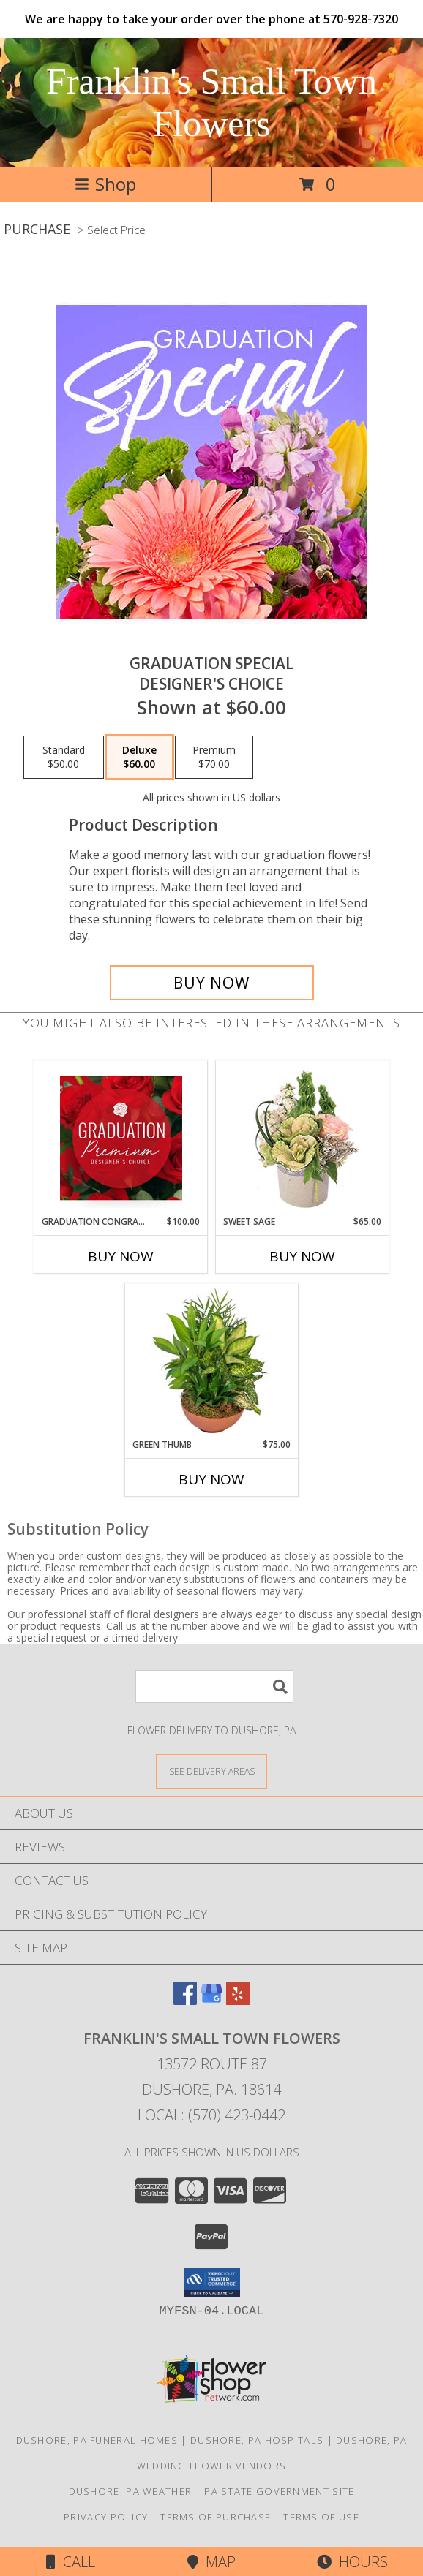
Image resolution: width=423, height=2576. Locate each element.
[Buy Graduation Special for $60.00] (212, 982)
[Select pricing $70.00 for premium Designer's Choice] (214, 757)
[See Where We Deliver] (211, 1771)
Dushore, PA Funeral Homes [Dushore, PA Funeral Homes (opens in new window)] (97, 2440)
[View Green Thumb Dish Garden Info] (212, 1361)
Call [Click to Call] (70, 2562)
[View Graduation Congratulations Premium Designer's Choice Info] (121, 1137)
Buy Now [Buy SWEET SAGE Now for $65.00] (302, 1256)
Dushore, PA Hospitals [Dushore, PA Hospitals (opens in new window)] (256, 2440)
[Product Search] (214, 1686)
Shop (105, 184)
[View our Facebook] (185, 2000)
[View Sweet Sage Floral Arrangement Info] (303, 1138)
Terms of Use (321, 2516)
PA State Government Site (279, 2491)
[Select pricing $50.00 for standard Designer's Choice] (63, 757)
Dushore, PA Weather (130, 2491)
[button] (212, 2282)
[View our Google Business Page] (211, 2000)
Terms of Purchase (215, 2516)
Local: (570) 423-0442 (211, 2115)
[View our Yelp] (238, 2000)
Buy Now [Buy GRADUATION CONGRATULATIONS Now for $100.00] (121, 1256)
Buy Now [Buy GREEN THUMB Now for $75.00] (211, 1479)
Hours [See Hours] (352, 2562)
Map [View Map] (211, 2562)
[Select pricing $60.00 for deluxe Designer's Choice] (139, 757)
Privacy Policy (106, 2516)
